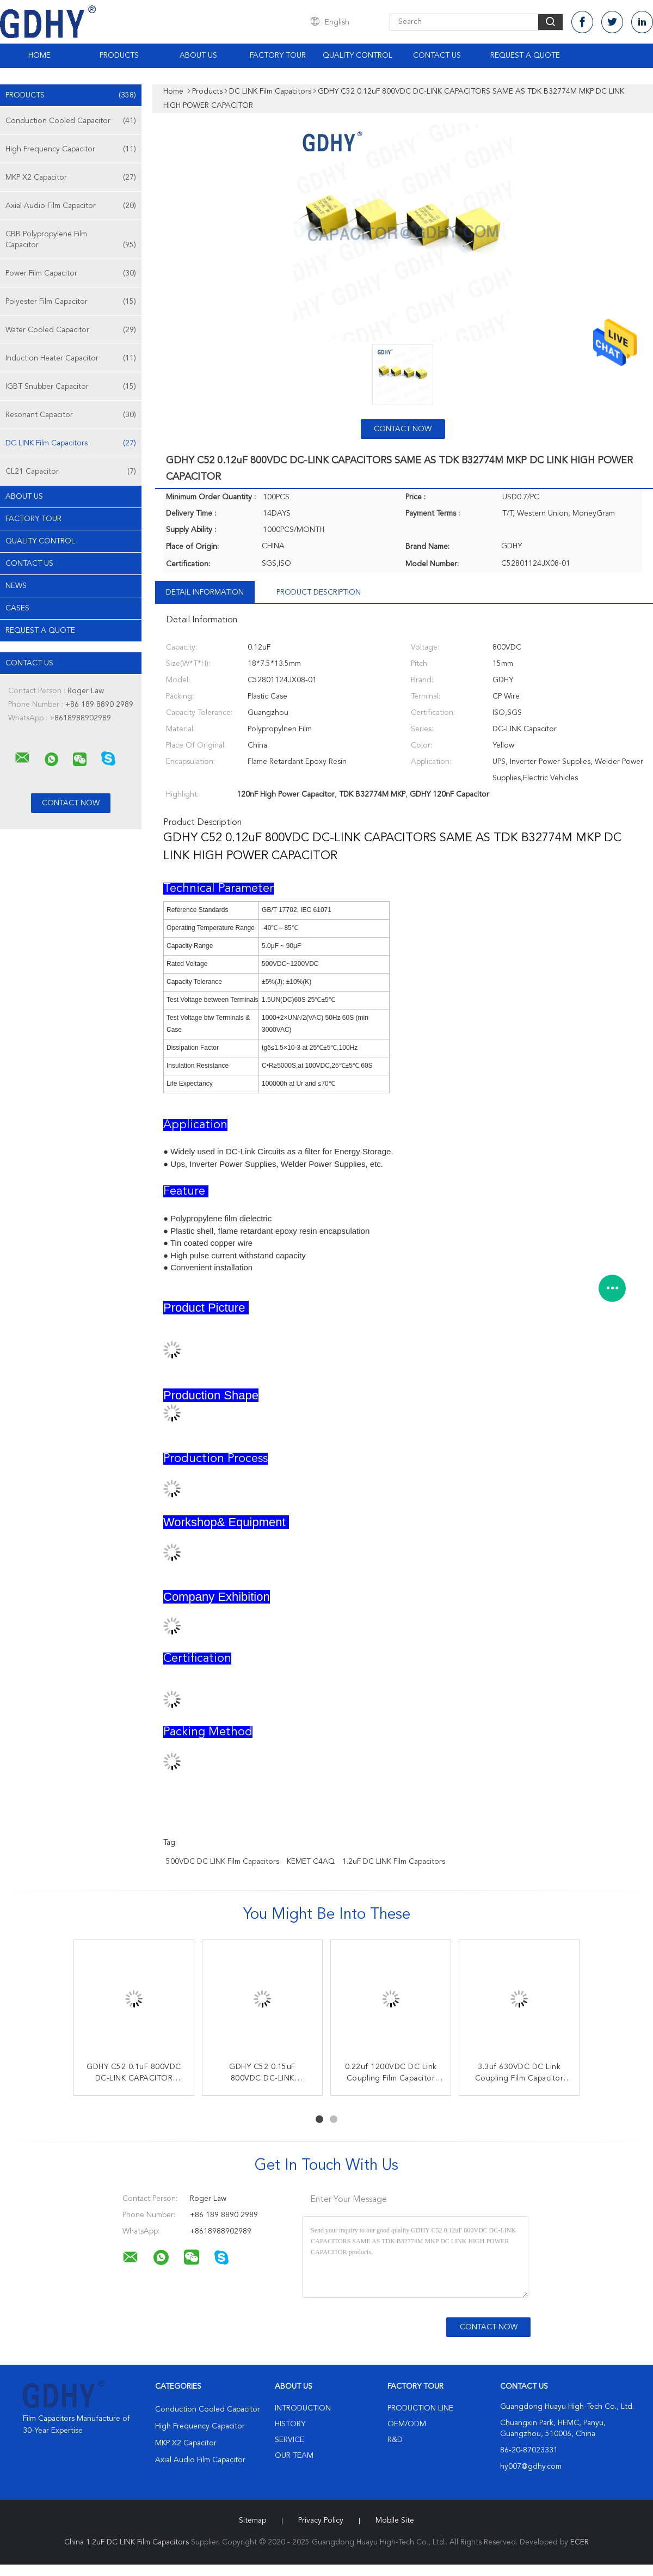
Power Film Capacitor (70, 273)
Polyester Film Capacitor (70, 301)
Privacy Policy (320, 2520)
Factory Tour (278, 55)
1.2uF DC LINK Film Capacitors (393, 1861)
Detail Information (205, 592)
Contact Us (437, 55)
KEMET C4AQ (311, 1861)
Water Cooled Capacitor (70, 330)
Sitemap (252, 2520)
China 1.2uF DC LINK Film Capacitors (126, 2542)
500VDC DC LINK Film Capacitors (222, 1861)
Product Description (318, 592)
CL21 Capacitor (70, 471)
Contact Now (403, 429)
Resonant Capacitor (70, 414)
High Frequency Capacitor (70, 149)
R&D (395, 2440)
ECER (579, 2542)
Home (39, 55)
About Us (198, 55)
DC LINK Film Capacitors (70, 443)
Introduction (303, 2408)
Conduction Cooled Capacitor (70, 120)
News (16, 586)
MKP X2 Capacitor (70, 177)
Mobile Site (394, 2520)
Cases (17, 608)
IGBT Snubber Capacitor (70, 386)
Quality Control (357, 55)
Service (289, 2440)
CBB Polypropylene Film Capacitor (70, 240)
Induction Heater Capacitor (70, 358)
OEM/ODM (406, 2424)
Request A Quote (525, 55)
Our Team (294, 2455)
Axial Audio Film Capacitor (70, 205)
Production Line (420, 2408)
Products (119, 55)
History (290, 2424)
